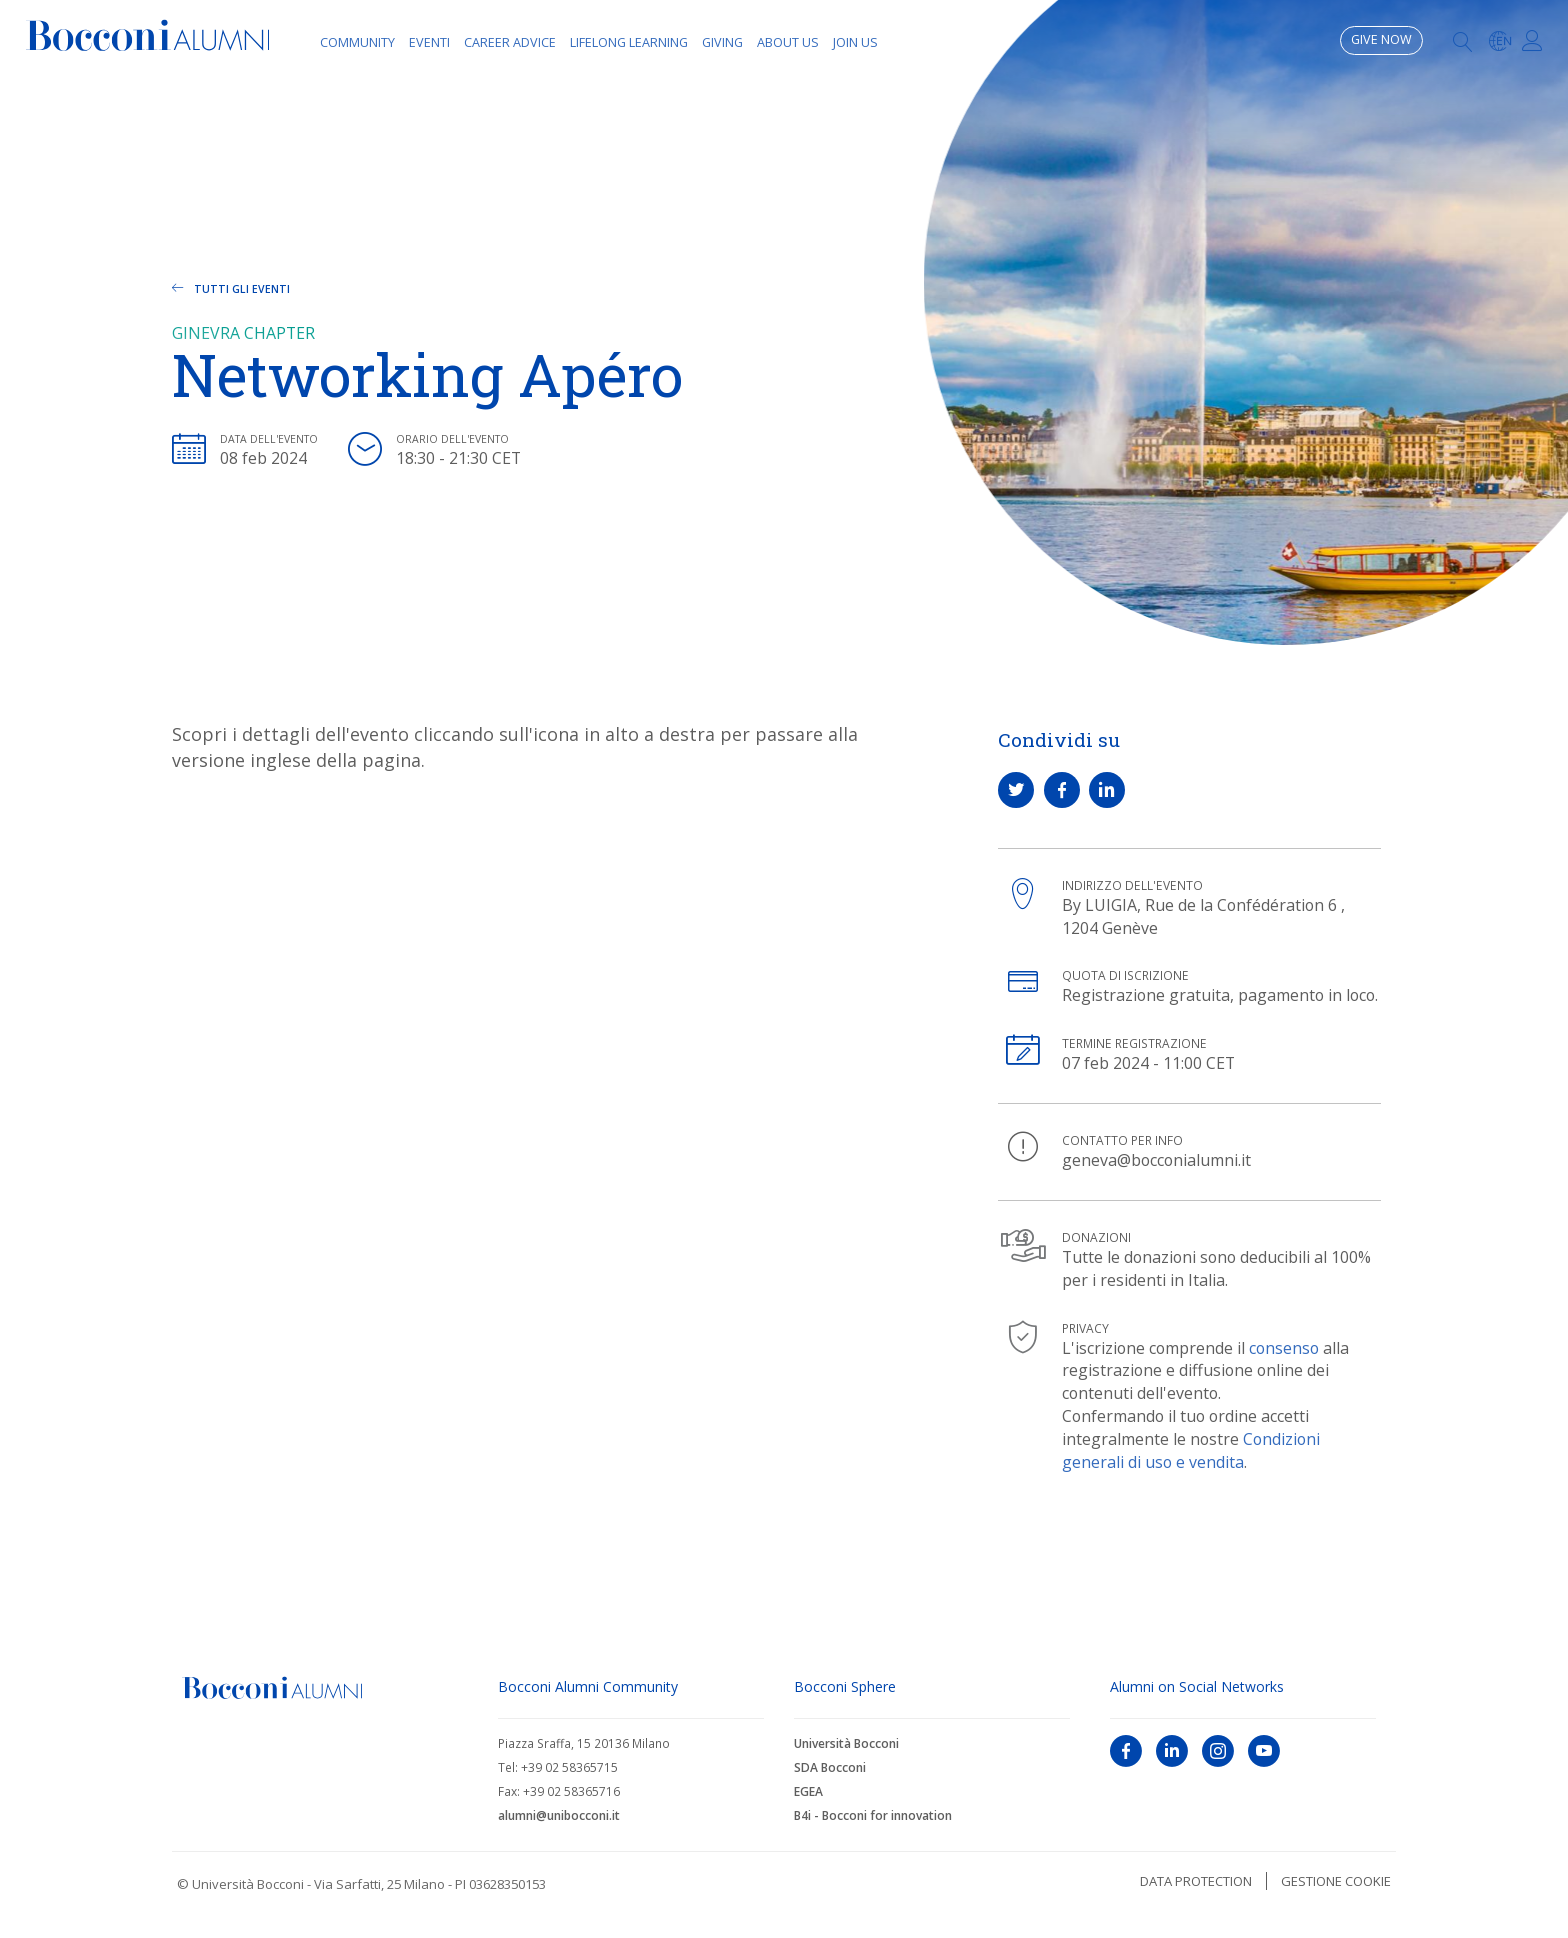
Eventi (429, 42)
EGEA (808, 1791)
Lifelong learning (629, 42)
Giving (722, 42)
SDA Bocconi (830, 1767)
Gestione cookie (1336, 1881)
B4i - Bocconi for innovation (873, 1815)
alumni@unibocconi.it (559, 1815)
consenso (1284, 1348)
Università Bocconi (846, 1743)
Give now (1381, 39)
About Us (788, 42)
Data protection (1196, 1881)
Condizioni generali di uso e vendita (1191, 1450)
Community (357, 42)
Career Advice (510, 42)
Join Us (855, 42)
